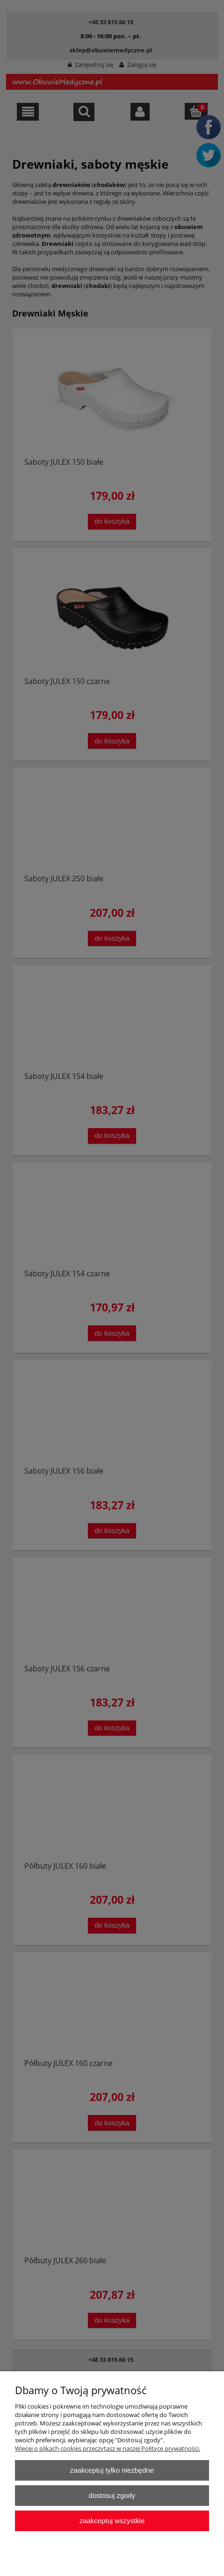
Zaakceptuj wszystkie (112, 2521)
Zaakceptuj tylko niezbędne (112, 2470)
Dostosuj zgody (112, 2495)
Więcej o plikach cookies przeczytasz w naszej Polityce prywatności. (107, 2448)
